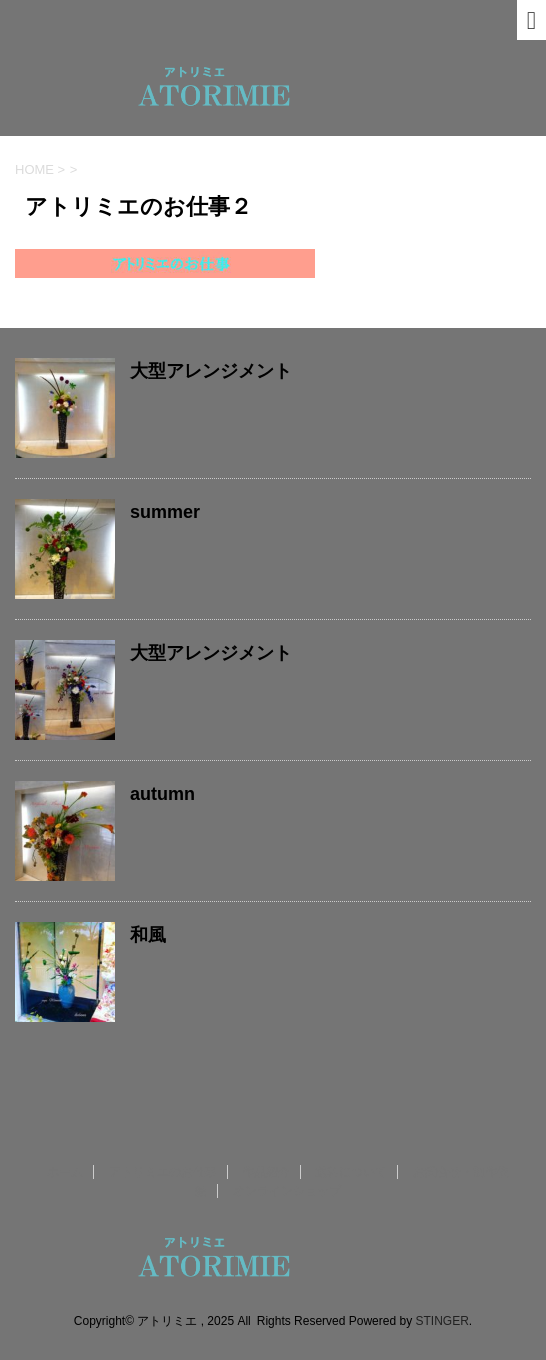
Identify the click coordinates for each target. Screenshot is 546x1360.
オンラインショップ (287, 1191)
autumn (162, 794)
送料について (351, 1172)
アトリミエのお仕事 (163, 1172)
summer (165, 512)
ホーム (65, 1172)
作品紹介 (266, 1172)
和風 (148, 935)
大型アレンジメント (211, 371)
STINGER (441, 1321)
